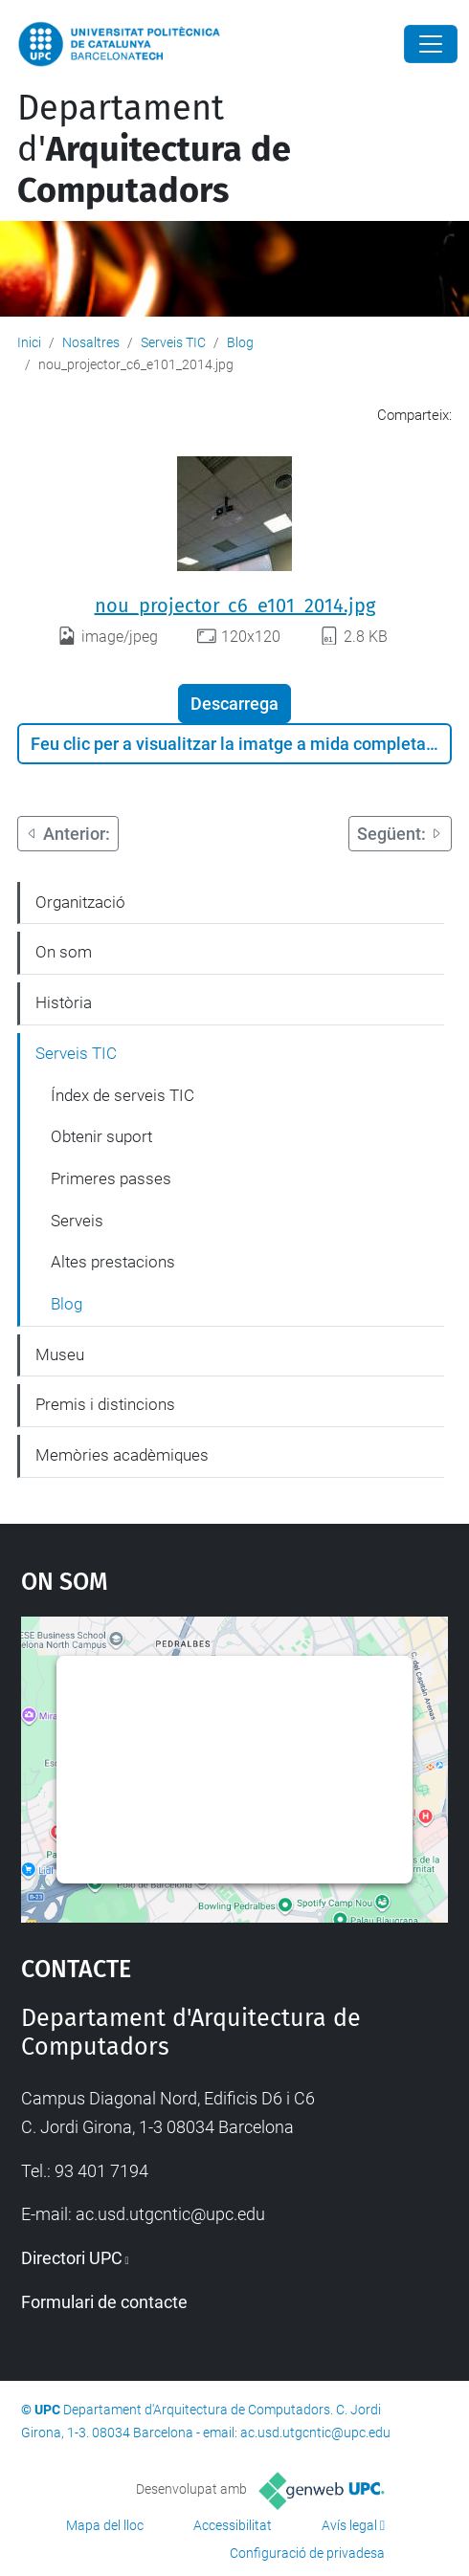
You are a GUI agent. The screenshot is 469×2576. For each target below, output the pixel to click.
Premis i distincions (105, 1404)
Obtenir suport (101, 1136)
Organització (80, 902)
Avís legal (349, 2525)
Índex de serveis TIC (122, 1095)
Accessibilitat (232, 2525)
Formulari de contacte (104, 2302)
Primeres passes (111, 1178)
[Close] (431, 44)
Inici (29, 342)
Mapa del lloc (105, 2525)
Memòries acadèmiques (122, 1454)
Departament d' (154, 149)
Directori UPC (72, 2258)
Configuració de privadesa (307, 2553)
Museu (59, 1354)
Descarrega (234, 704)
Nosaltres (91, 342)
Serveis (77, 1220)
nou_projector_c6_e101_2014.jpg (235, 605)
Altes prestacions (113, 1261)
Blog (240, 342)
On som (63, 951)
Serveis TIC (173, 342)
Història (63, 1002)
